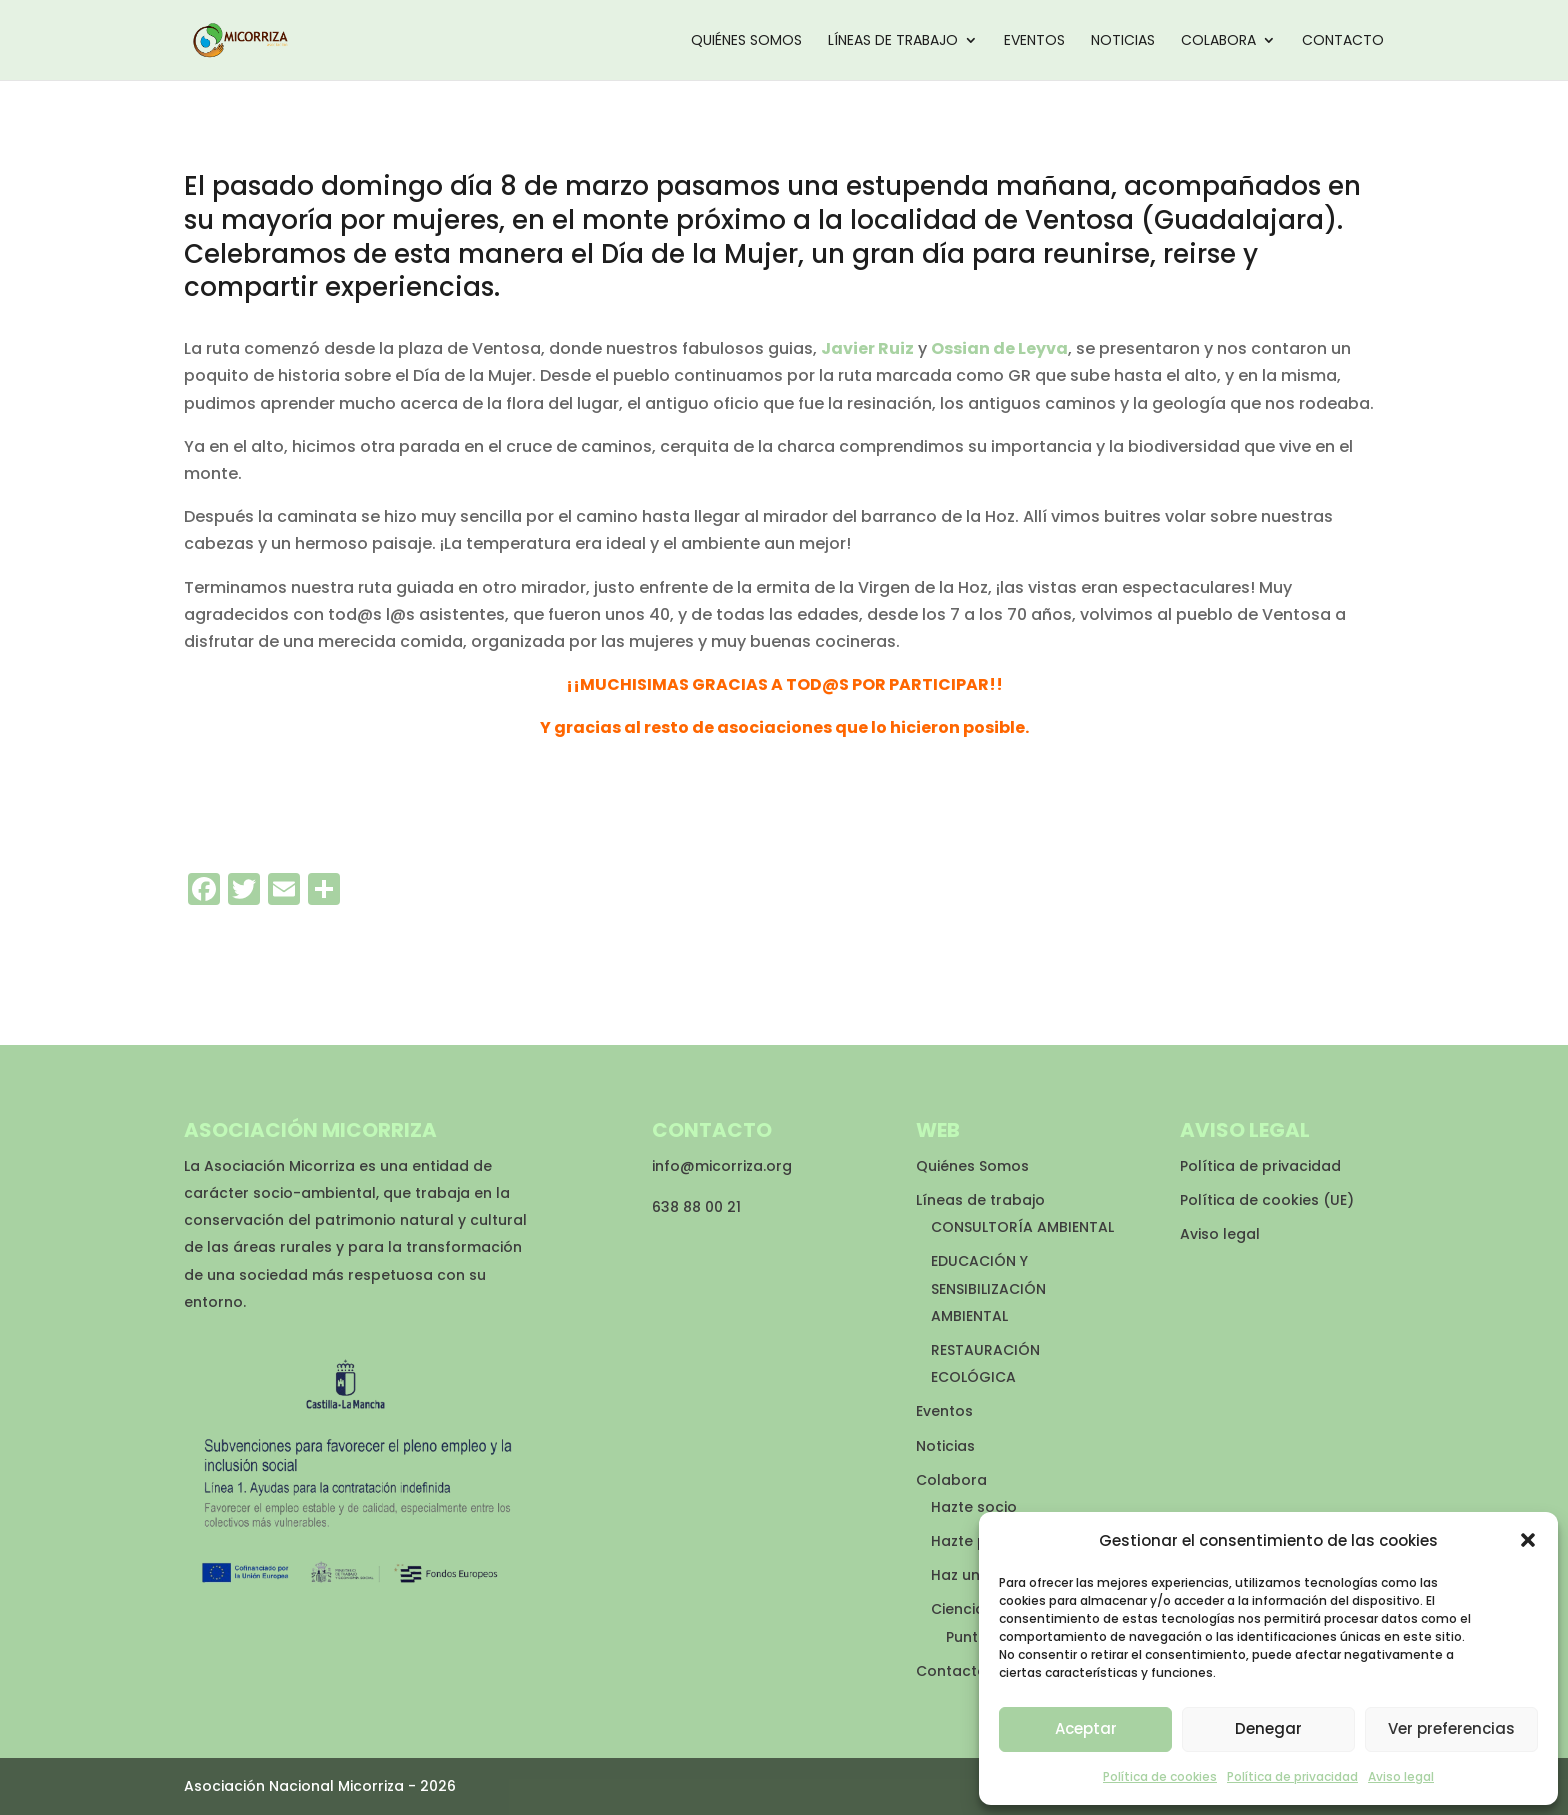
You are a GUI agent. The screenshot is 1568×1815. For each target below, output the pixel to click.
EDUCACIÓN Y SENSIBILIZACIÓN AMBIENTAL (988, 1288)
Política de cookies (1160, 1776)
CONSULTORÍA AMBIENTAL (1022, 1227)
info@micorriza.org (722, 1166)
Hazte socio (974, 1507)
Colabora (1218, 41)
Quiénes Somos (746, 41)
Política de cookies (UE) (1267, 1200)
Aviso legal (1401, 1776)
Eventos (1034, 41)
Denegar (1268, 1728)
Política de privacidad (1292, 1776)
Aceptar (1086, 1728)
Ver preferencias (1451, 1728)
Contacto (1343, 41)
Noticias (1123, 41)
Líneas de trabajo (893, 41)
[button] (1528, 1540)
